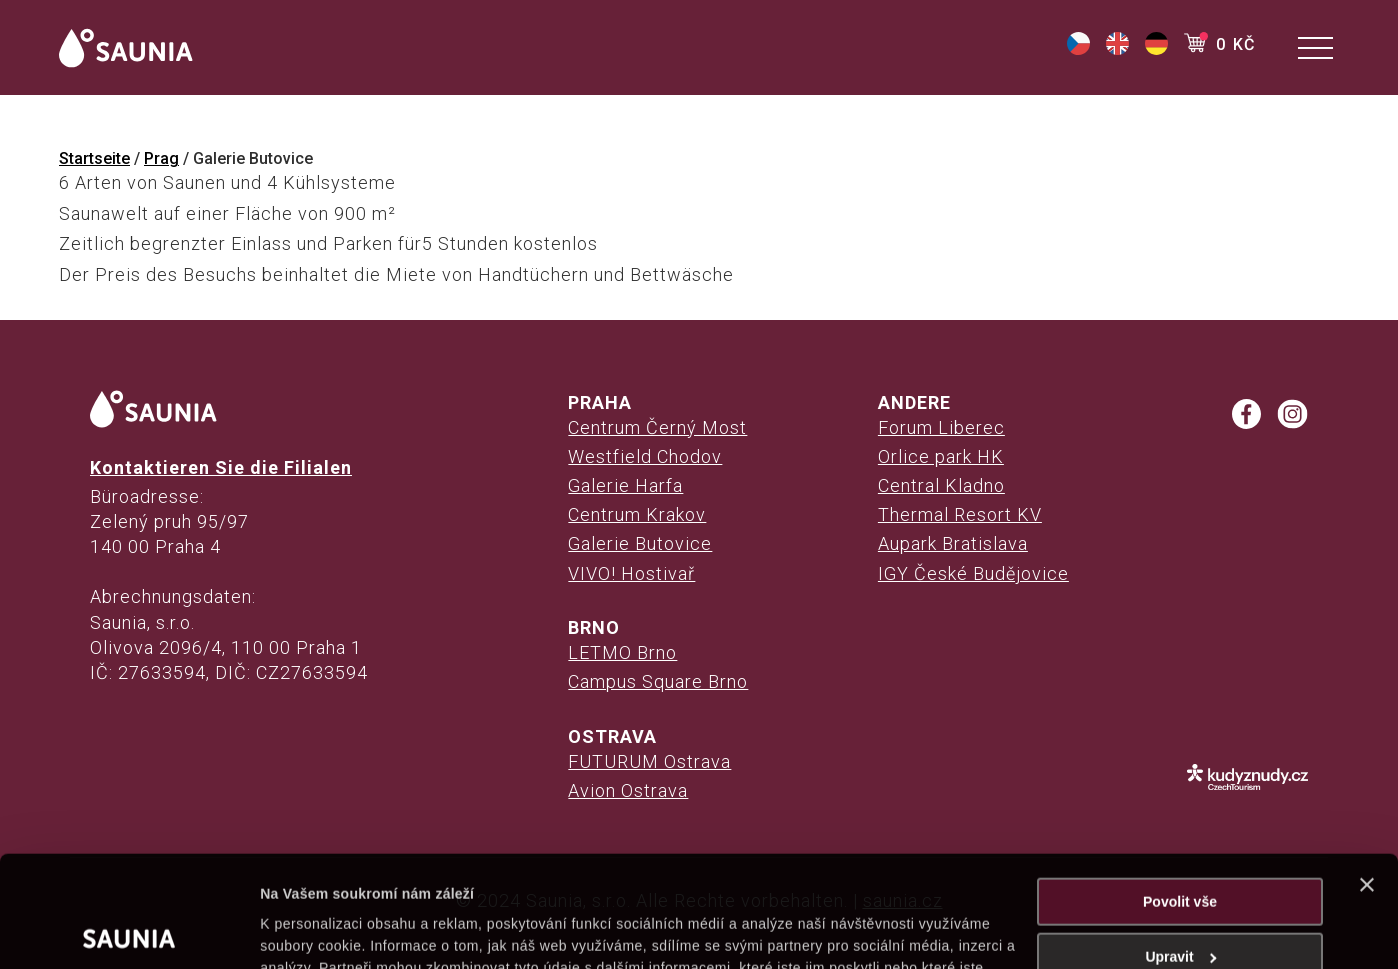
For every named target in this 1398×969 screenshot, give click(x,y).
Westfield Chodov (645, 456)
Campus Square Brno (658, 681)
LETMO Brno (622, 652)
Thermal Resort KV (960, 514)
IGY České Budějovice (973, 573)
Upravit (1180, 846)
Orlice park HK (941, 456)
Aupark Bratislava (953, 543)
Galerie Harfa (625, 485)
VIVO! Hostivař (631, 573)
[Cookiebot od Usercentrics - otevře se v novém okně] (129, 931)
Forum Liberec (941, 427)
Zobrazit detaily (312, 931)
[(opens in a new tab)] (1078, 49)
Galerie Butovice (640, 543)
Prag (161, 158)
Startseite (94, 158)
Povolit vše (1180, 791)
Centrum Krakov (637, 514)
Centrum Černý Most (657, 427)
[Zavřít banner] (1367, 774)
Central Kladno (941, 485)
